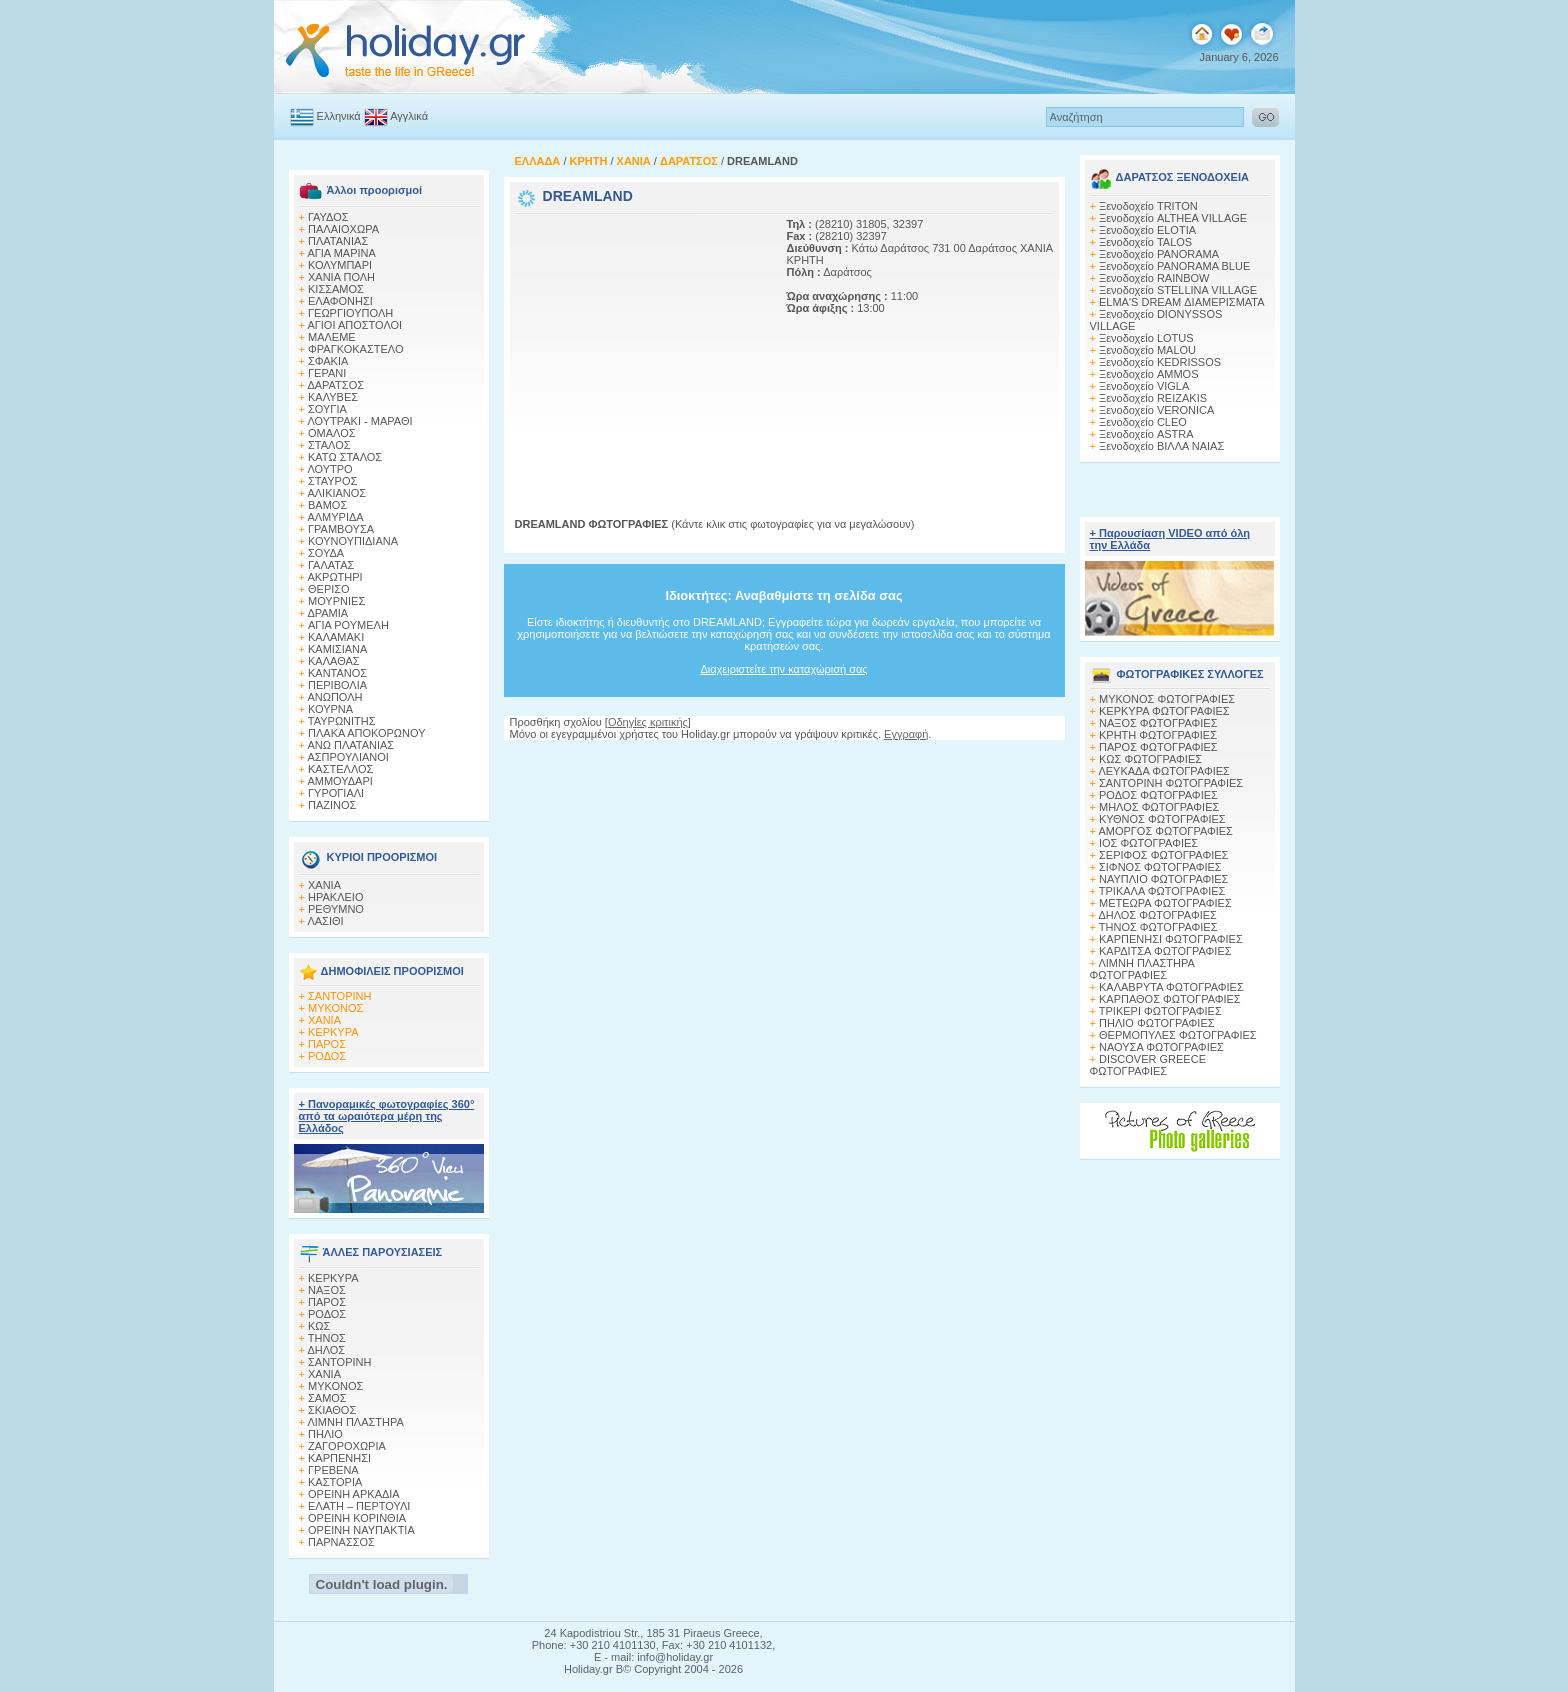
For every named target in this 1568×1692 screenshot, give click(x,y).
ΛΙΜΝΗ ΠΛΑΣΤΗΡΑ (355, 1422)
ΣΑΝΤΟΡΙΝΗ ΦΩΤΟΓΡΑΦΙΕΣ (1171, 783)
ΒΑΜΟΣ (327, 505)
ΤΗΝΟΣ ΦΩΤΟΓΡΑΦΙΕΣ (1158, 927)
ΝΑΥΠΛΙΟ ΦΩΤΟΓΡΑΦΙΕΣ (1163, 879)
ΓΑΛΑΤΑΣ (331, 565)
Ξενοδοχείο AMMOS (1148, 374)
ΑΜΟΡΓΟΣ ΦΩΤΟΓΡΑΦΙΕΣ (1165, 831)
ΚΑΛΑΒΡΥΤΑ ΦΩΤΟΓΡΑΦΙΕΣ (1171, 987)
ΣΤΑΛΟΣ (329, 445)
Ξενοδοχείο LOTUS (1146, 338)
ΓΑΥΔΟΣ (328, 217)
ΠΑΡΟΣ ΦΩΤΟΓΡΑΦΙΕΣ (1158, 747)
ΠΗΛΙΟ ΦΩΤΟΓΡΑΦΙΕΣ (1157, 1023)
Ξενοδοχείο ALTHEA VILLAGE (1173, 218)
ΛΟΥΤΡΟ (329, 469)
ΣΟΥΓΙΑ (327, 409)
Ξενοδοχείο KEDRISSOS (1160, 362)
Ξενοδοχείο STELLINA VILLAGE (1178, 290)
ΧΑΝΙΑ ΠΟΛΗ (341, 277)
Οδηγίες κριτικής (648, 722)
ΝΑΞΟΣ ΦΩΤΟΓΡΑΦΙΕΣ (1158, 723)
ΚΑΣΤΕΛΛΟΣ (340, 769)
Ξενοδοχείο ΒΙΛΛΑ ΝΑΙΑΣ (1161, 446)
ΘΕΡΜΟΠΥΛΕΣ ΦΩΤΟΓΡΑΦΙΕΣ (1178, 1035)
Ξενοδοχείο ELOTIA (1147, 230)
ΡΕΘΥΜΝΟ (336, 909)
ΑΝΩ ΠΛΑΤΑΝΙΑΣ (350, 745)
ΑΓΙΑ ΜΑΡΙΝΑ (341, 253)
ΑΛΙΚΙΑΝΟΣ (336, 493)
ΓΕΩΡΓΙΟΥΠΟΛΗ (350, 313)
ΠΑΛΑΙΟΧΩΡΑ (343, 229)
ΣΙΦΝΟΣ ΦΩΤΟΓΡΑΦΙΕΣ (1160, 867)
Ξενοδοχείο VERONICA (1156, 410)
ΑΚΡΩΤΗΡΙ (334, 577)
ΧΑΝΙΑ (324, 885)
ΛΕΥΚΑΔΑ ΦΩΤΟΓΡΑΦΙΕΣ (1163, 771)
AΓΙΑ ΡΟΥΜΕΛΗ (348, 625)
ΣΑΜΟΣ (327, 1398)
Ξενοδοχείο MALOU (1147, 350)
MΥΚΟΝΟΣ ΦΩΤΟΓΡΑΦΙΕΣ (1167, 699)
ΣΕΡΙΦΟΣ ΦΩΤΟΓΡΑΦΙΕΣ (1163, 855)
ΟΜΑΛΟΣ (332, 433)
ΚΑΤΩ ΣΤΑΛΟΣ (345, 457)
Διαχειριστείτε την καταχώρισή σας (783, 669)
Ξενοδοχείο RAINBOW (1154, 278)
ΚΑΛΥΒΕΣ (333, 397)
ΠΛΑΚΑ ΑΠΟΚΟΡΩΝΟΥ (367, 733)
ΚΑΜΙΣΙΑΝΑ (337, 649)
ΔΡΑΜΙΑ (327, 613)
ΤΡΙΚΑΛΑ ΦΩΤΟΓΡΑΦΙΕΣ (1162, 891)
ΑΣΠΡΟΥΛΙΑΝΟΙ (347, 757)
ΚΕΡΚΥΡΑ (333, 1032)
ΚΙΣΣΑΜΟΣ (336, 289)
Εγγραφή (906, 734)
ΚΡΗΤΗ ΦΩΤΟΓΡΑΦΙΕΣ (1158, 735)
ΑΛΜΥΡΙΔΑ (335, 517)
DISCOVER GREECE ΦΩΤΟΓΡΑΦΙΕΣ (1148, 1065)
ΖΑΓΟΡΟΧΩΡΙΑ (347, 1446)
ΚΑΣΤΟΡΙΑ (335, 1482)
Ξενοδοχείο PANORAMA (1159, 254)
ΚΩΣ (319, 1326)
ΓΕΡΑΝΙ (327, 373)
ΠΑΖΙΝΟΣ (332, 805)
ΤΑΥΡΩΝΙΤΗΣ (342, 721)
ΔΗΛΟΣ (326, 1350)
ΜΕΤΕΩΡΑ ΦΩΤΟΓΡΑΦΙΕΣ (1165, 903)
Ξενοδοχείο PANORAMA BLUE (1174, 266)
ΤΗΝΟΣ (327, 1338)
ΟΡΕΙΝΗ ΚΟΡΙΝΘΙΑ (357, 1518)
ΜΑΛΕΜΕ (332, 337)
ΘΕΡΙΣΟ (329, 589)
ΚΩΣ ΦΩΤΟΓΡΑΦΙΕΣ (1150, 759)
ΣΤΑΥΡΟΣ (332, 481)
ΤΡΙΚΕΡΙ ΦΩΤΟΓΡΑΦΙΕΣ (1160, 1011)
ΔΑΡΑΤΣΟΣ (335, 385)
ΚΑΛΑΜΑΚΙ (336, 637)
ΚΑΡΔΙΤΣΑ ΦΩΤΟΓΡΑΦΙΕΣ (1165, 951)
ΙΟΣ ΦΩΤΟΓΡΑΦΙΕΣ (1148, 843)
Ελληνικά (339, 116)
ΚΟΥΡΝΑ (330, 709)
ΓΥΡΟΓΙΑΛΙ (336, 793)
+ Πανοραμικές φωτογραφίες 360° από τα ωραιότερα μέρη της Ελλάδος (387, 1116)
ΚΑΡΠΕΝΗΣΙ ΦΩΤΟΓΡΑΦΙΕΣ (1171, 939)
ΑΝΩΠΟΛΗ (334, 697)
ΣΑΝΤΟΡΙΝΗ (339, 996)
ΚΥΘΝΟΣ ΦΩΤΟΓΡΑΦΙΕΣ (1162, 819)
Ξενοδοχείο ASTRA (1146, 434)
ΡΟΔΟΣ (327, 1056)
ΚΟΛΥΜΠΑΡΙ (340, 265)
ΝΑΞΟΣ (327, 1290)
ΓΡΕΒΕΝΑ (333, 1470)
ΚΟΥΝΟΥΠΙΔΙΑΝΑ (353, 541)
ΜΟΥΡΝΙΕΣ (336, 601)
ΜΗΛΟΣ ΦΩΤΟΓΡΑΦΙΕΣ (1159, 807)
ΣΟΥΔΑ (326, 553)
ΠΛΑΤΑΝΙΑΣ (338, 241)
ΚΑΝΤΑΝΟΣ (337, 673)
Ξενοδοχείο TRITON (1148, 206)
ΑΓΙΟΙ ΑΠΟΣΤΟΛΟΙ (354, 325)
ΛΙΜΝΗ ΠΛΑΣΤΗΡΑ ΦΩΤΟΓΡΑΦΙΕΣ (1142, 969)
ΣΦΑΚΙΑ (328, 361)
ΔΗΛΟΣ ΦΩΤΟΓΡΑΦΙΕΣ (1157, 915)
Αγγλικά (409, 116)
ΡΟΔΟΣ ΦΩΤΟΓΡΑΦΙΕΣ (1158, 795)
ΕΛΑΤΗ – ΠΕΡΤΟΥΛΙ (359, 1506)
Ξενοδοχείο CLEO (1143, 422)
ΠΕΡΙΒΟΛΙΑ (337, 685)
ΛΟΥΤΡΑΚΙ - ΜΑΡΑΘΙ (359, 421)
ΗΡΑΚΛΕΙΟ (335, 897)
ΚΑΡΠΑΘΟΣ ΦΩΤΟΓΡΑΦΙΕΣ (1170, 999)
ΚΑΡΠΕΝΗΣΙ (339, 1458)
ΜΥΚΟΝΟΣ (335, 1008)
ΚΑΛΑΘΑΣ (334, 661)
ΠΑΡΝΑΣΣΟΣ (341, 1542)
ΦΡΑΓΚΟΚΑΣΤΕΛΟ (355, 349)
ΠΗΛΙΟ (325, 1434)
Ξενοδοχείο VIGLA (1144, 386)
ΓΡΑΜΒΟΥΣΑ (341, 529)
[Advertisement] (640, 343)
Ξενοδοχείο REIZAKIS (1153, 398)
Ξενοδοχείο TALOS (1145, 242)
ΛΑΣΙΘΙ (325, 921)
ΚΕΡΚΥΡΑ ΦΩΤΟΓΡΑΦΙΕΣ (1164, 711)
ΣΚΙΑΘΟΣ (332, 1410)
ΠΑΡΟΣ (327, 1044)
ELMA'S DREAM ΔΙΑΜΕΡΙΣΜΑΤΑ (1182, 302)
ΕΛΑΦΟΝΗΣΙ (340, 301)
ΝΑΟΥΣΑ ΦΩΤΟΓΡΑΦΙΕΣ (1161, 1047)
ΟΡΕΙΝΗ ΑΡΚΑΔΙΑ (354, 1494)
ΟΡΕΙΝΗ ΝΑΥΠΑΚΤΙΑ (361, 1530)
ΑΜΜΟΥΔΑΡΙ (339, 781)
